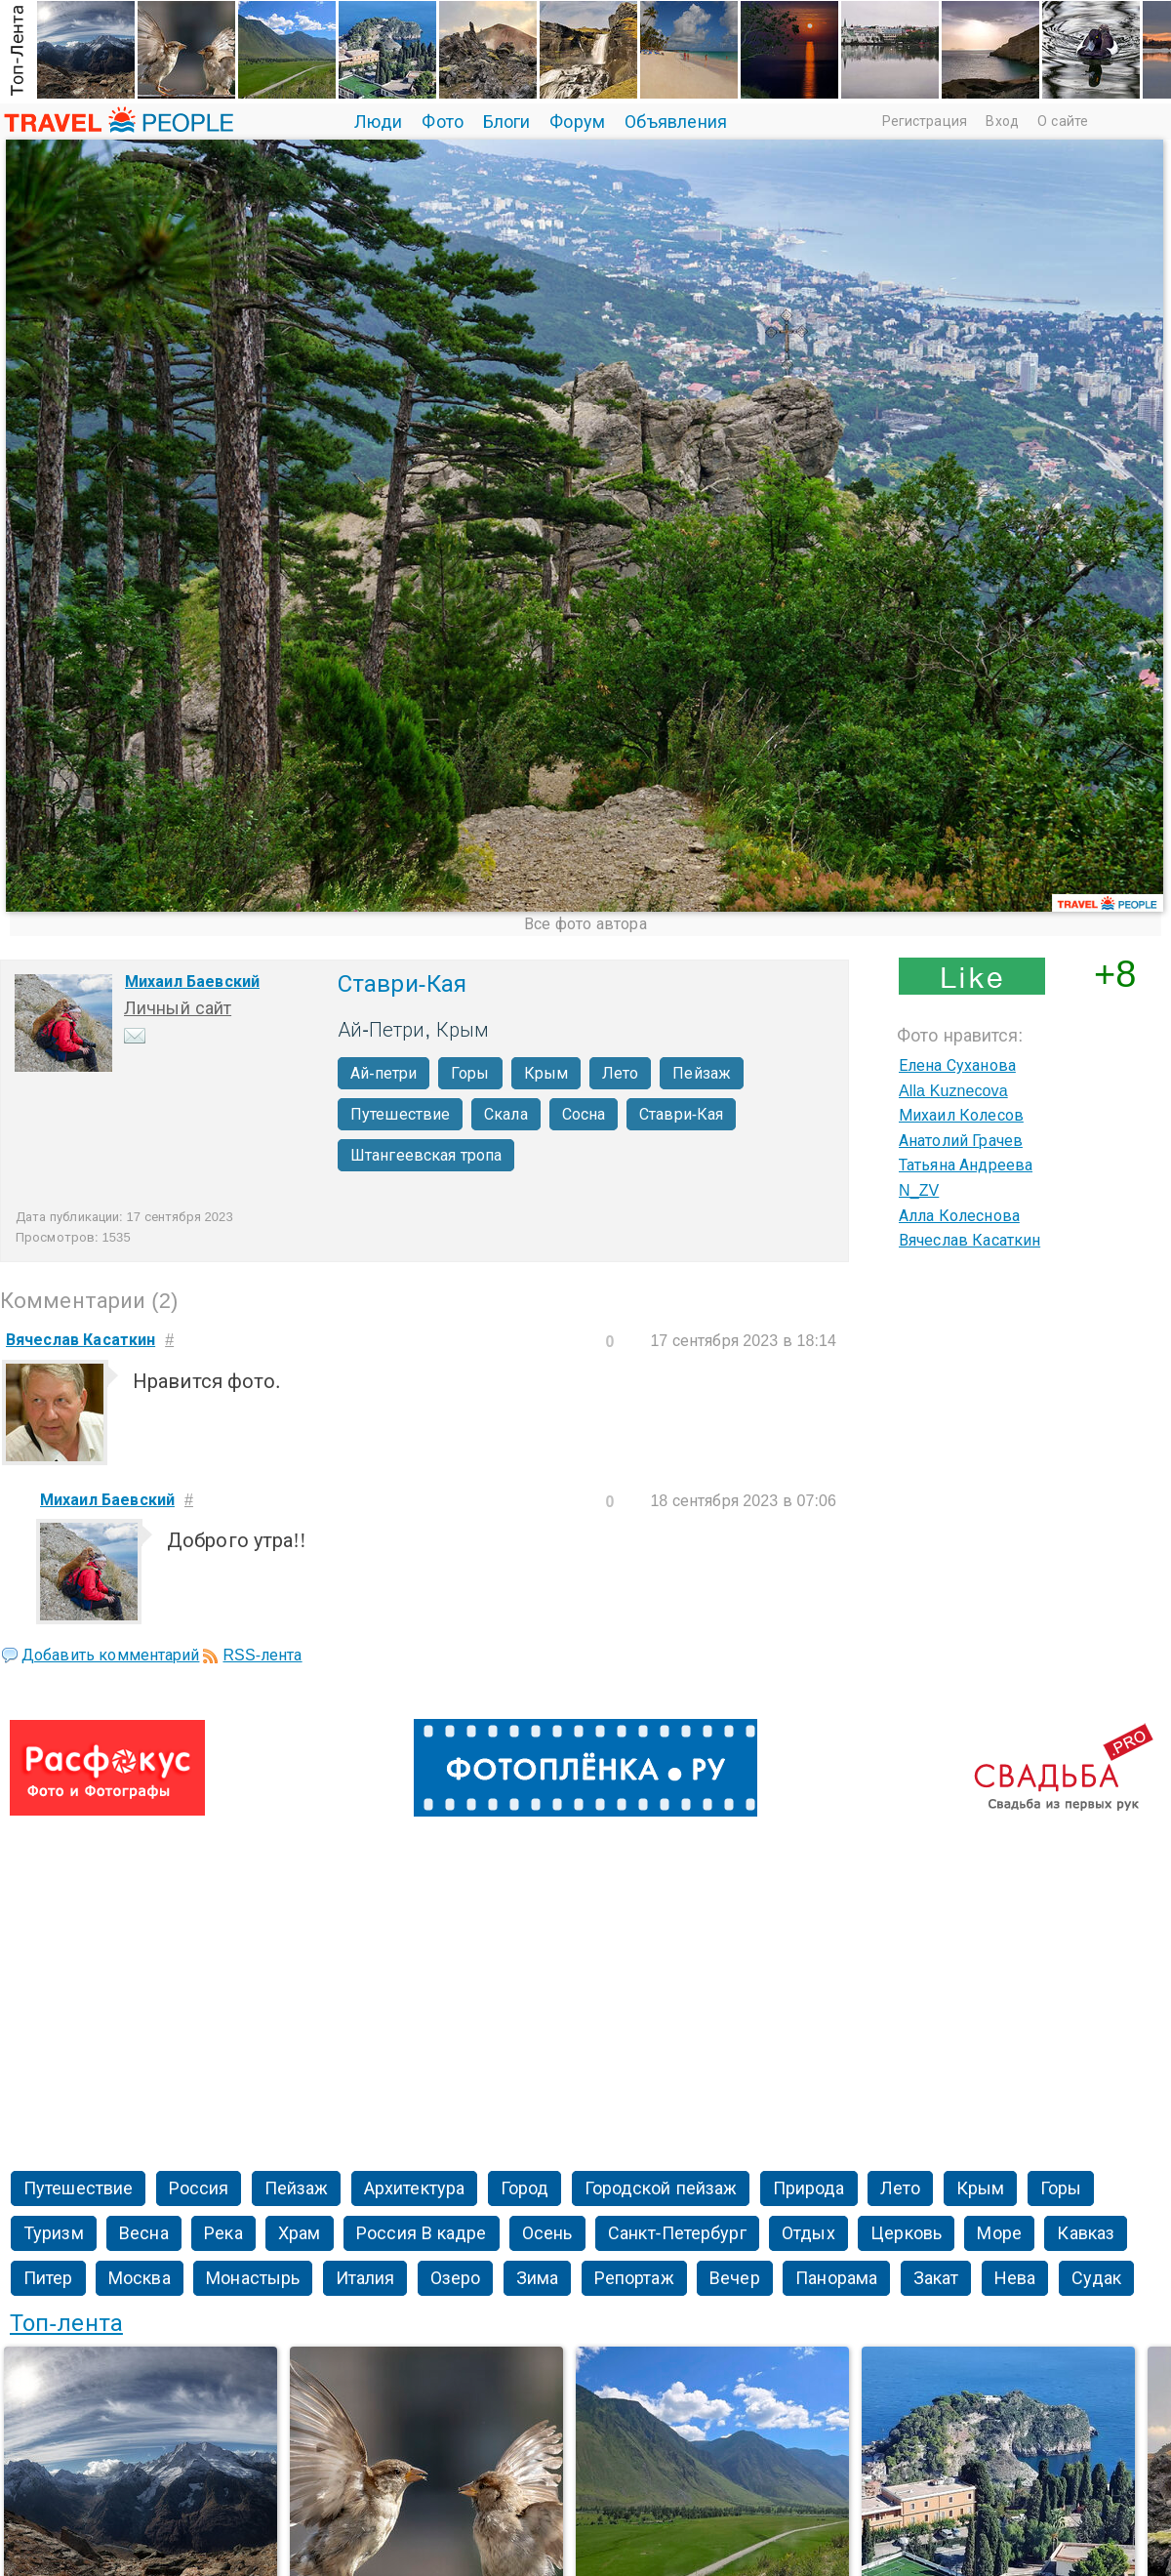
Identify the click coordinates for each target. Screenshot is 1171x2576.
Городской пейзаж (661, 2188)
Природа (809, 2188)
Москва (139, 2278)
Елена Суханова (957, 1065)
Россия (199, 2188)
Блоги (507, 122)
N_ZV (919, 1190)
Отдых (808, 2233)
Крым (546, 1073)
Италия (365, 2278)
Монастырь (253, 2278)
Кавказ (1085, 2233)
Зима (537, 2278)
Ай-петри (383, 1073)
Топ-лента (66, 2323)
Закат (936, 2278)
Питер (48, 2278)
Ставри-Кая (681, 1114)
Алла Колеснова (959, 1215)
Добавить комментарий (110, 1655)
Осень (547, 2233)
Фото (442, 122)
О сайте (1062, 121)
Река (223, 2233)
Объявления (676, 122)
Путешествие (400, 1114)
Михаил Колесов (961, 1115)
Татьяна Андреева (965, 1165)
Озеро (455, 2278)
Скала (506, 1114)
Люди (378, 122)
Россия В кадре (421, 2233)
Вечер (734, 2278)
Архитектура (414, 2188)
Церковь (906, 2233)
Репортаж (634, 2278)
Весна (144, 2233)
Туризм (53, 2233)
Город (525, 2188)
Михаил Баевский (192, 981)
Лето (620, 1073)
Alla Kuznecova (953, 1091)
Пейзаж (701, 1073)
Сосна (584, 1114)
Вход (1002, 121)
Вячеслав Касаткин (969, 1240)
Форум (577, 122)
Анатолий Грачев (961, 1140)
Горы (470, 1073)
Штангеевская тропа (426, 1155)
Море (999, 2233)
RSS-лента (262, 1655)
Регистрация (924, 121)
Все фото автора (585, 924)
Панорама (836, 2278)
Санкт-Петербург (677, 2233)
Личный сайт (177, 1008)
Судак (1096, 2278)
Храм (299, 2233)
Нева (1014, 2278)
